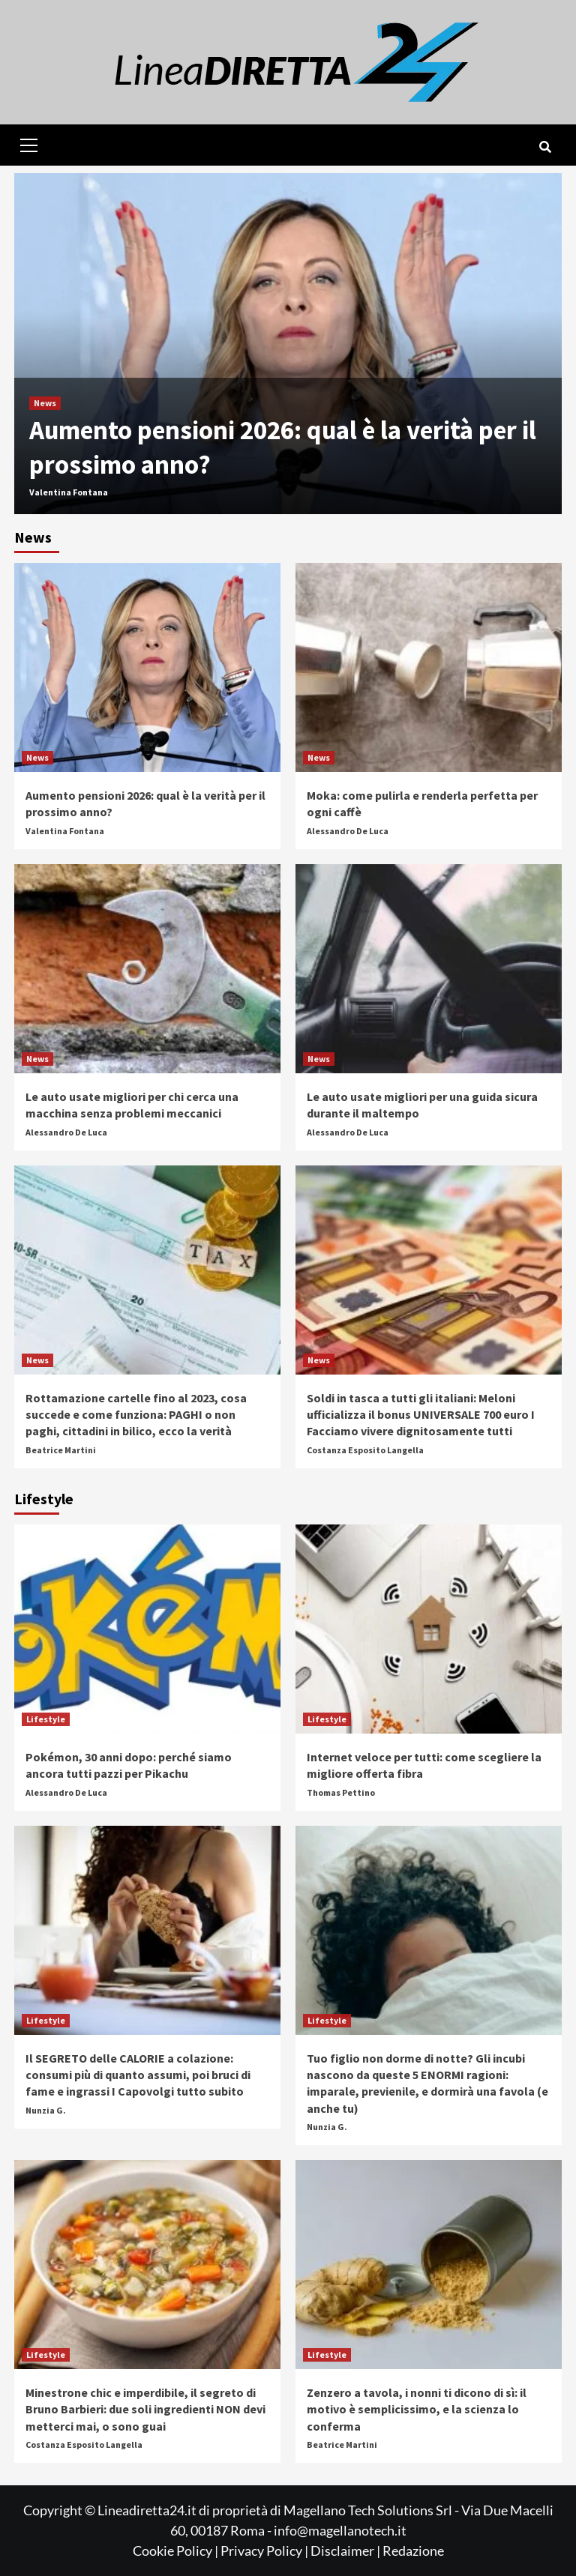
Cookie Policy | (176, 2550)
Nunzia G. (46, 2110)
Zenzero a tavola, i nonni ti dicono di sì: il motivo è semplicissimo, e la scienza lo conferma (416, 2409)
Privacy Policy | (265, 2550)
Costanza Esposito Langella (365, 1450)
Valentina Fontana (68, 492)
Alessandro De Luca (347, 830)
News (45, 402)
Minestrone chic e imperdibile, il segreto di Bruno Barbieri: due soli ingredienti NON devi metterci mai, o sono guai (146, 2409)
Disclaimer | (346, 2550)
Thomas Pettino (341, 1792)
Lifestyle (45, 1719)
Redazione (413, 2550)
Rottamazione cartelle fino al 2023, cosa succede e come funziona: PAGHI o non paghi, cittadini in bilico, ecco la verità (136, 1414)
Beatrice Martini (61, 1450)
